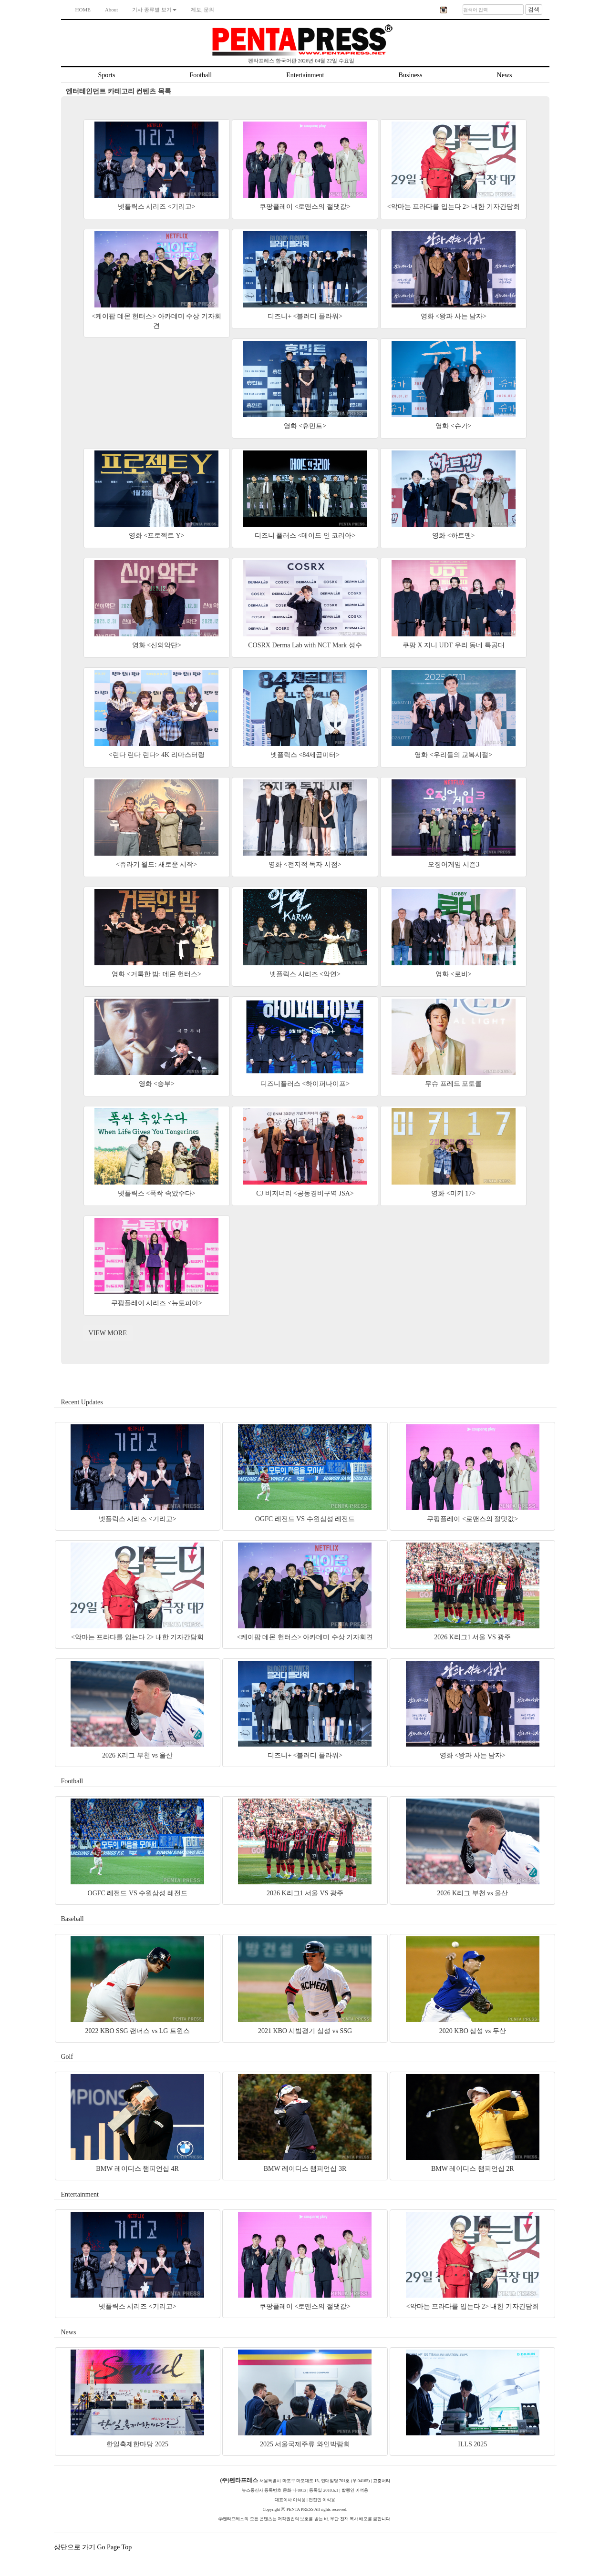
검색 (533, 9)
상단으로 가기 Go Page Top (94, 2547)
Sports (106, 75)
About (111, 9)
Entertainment (305, 75)
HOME (83, 9)
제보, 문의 (203, 9)
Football (200, 75)
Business (411, 75)
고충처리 (381, 2480)
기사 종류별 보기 (154, 9)
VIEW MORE (108, 1333)
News (504, 75)
